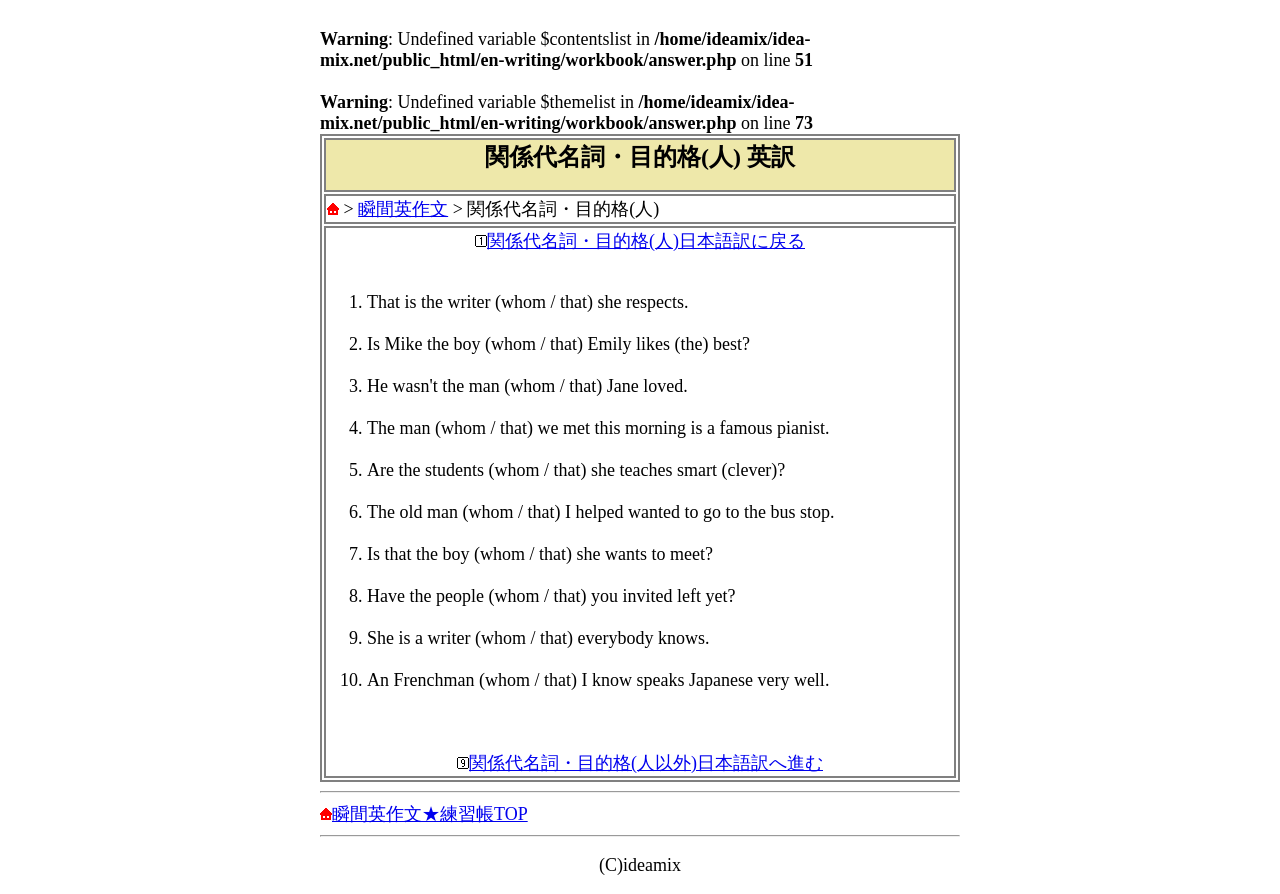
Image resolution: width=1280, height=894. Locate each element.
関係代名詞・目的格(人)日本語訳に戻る (646, 241)
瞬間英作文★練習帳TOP (430, 814)
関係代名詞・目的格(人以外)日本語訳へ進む (646, 763)
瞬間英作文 (403, 209)
